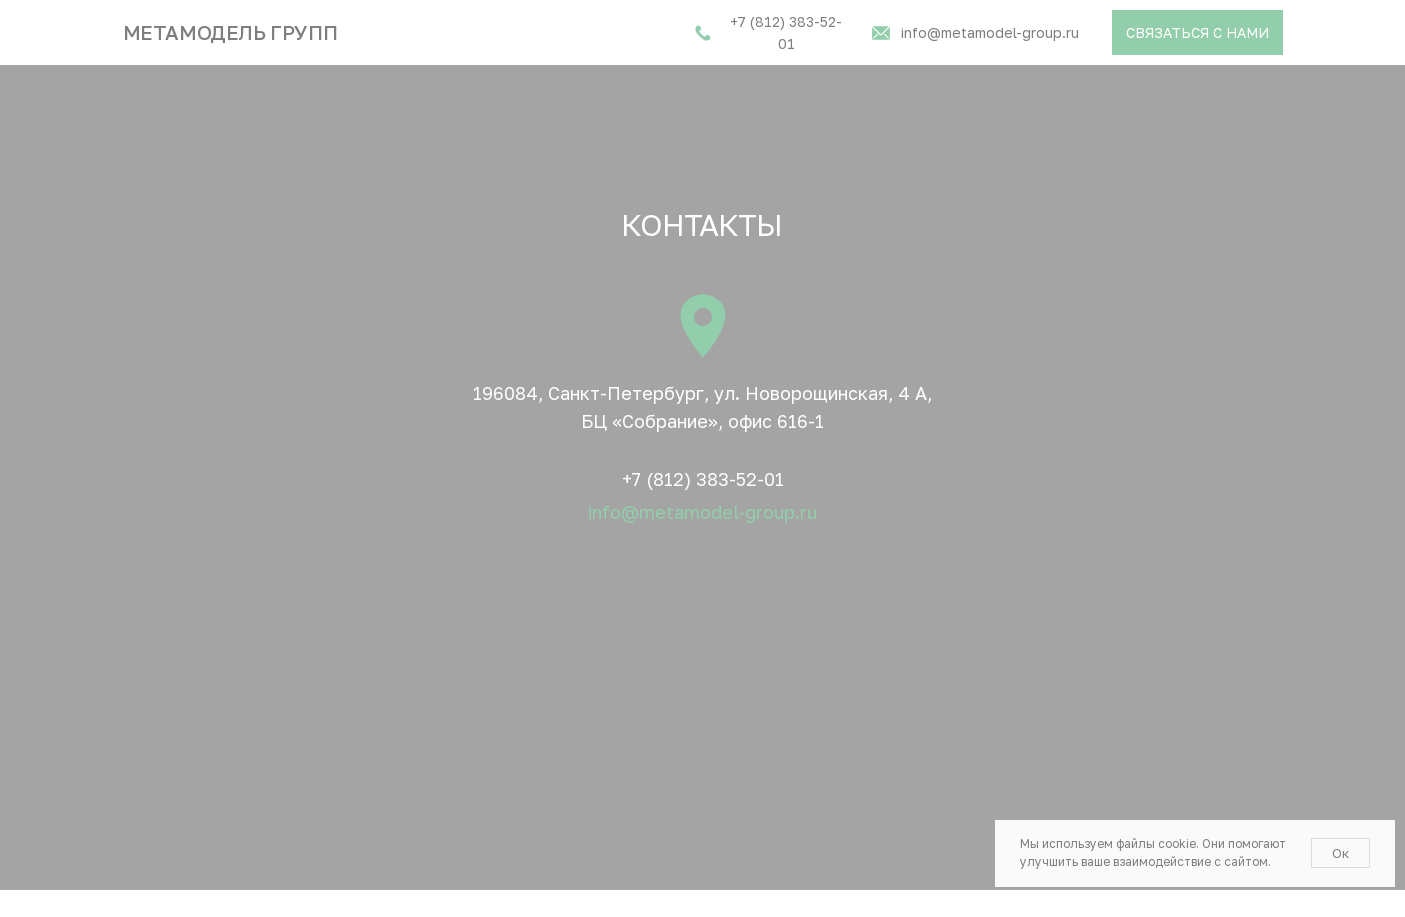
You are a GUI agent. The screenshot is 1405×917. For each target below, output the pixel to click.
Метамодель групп (230, 32)
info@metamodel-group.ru (702, 512)
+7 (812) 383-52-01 (703, 479)
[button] (1197, 32)
